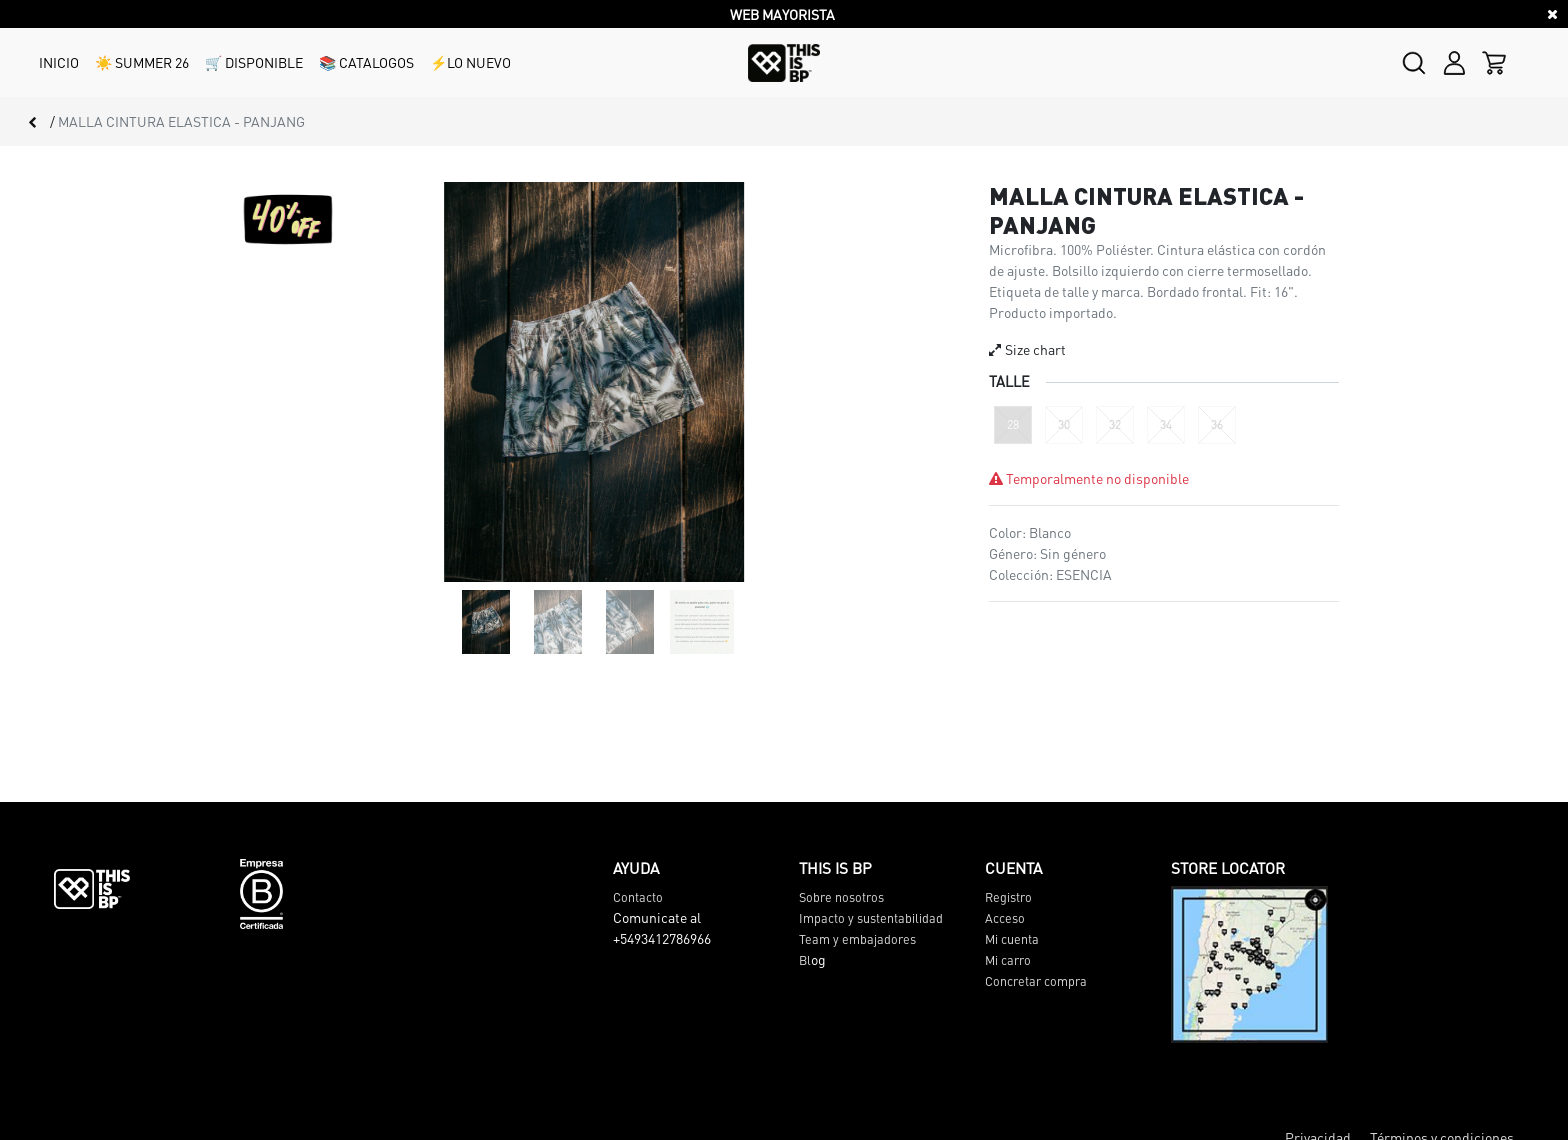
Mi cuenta (1012, 939)
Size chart (1027, 349)
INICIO (59, 62)
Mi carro (1008, 960)
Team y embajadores (857, 939)
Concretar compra (1036, 981)
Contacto (638, 897)
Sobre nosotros (841, 897)
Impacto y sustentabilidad (871, 918)
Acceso (1005, 918)
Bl (805, 960)
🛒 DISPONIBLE (254, 62)
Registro (1008, 897)
